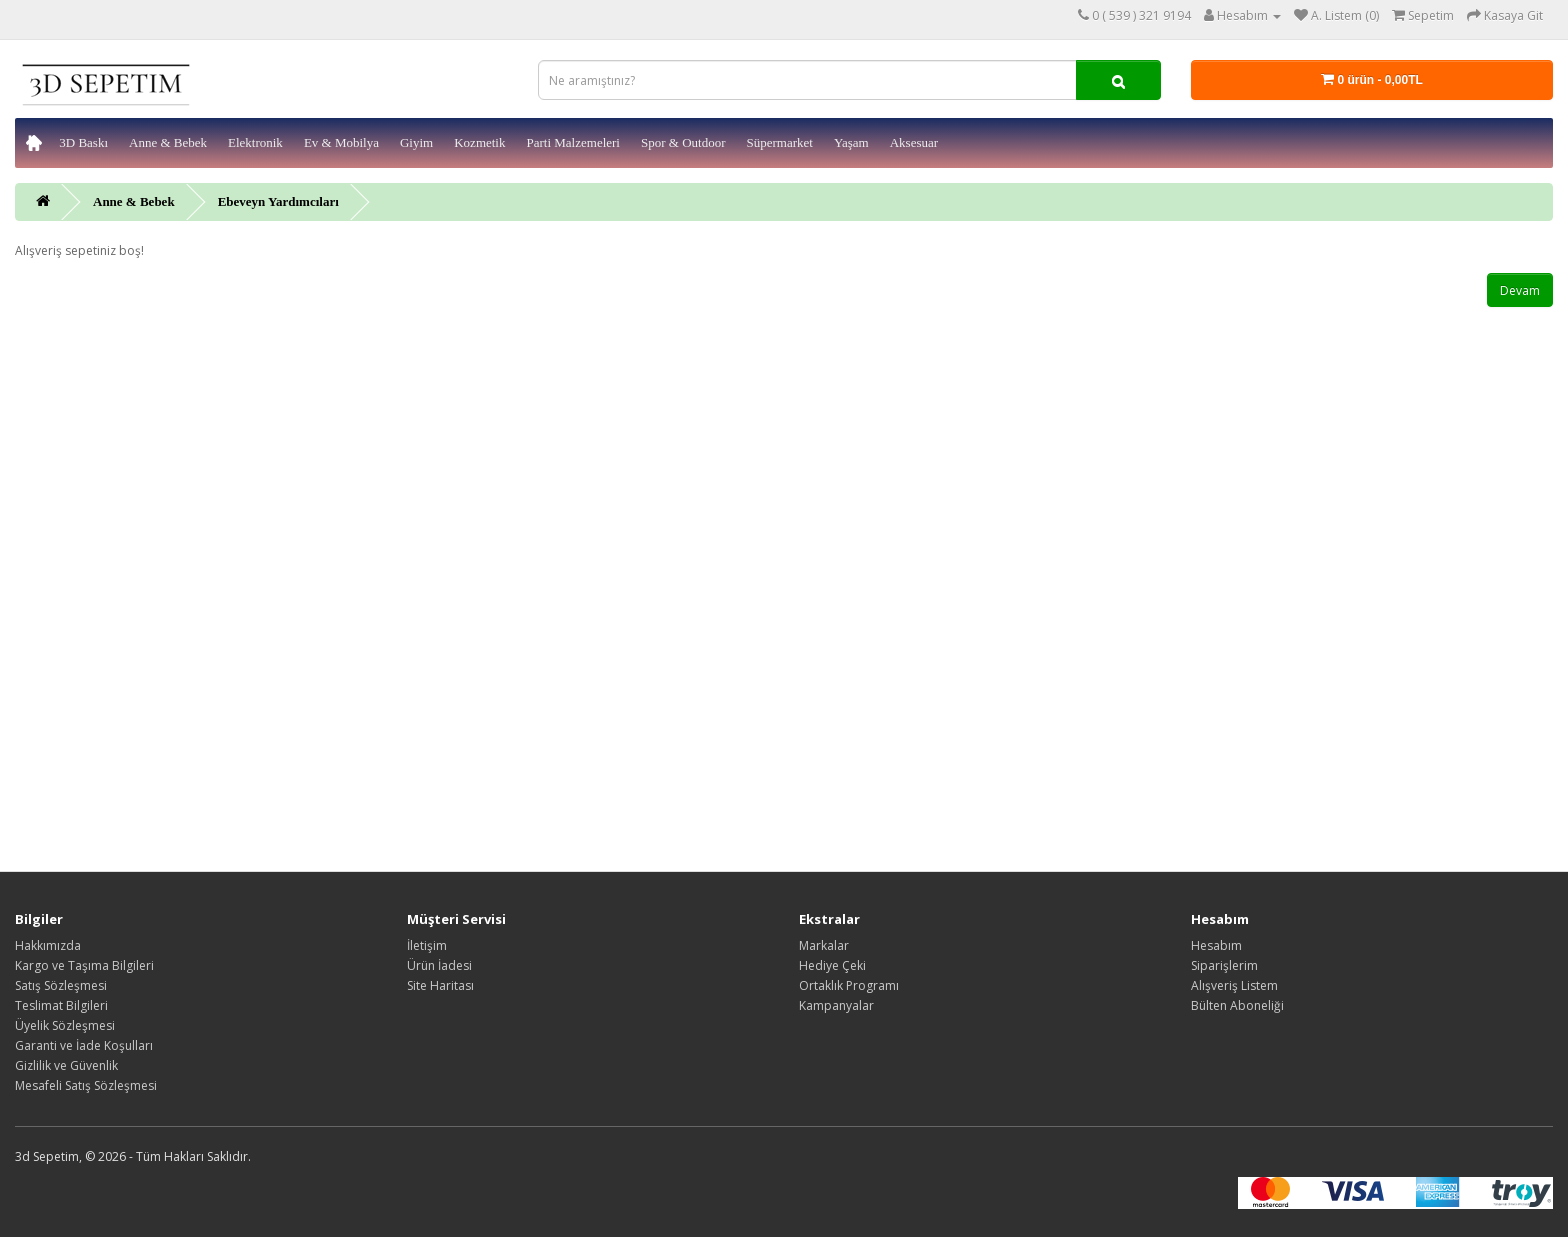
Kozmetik (479, 142)
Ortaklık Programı (849, 985)
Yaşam (851, 142)
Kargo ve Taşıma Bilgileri (84, 965)
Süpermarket (779, 142)
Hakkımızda (48, 945)
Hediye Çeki (832, 965)
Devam (1520, 290)
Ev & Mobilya (341, 142)
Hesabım (1216, 945)
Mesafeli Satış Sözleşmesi (86, 1085)
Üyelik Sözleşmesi (65, 1025)
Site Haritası (440, 985)
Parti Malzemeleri (573, 142)
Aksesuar (914, 142)
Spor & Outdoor (683, 142)
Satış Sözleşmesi (61, 985)
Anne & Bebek (168, 142)
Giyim (416, 142)
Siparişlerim (1224, 965)
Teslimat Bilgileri (61, 1005)
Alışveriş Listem (1234, 985)
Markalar (824, 945)
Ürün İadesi (439, 965)
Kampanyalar (836, 1005)
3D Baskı (83, 142)
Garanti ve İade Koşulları (84, 1045)
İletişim (427, 945)
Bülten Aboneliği (1237, 1005)
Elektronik (255, 142)
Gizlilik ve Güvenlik (66, 1065)
